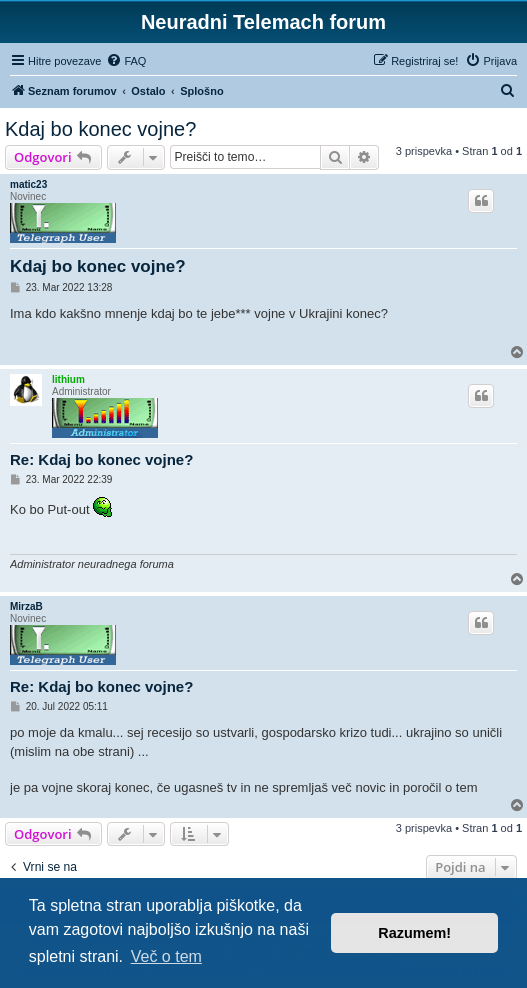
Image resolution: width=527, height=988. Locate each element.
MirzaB (26, 606)
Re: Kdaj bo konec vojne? (101, 459)
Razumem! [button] (414, 933)
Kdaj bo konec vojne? (100, 129)
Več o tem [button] (166, 956)
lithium (68, 379)
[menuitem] (126, 61)
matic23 (28, 184)
